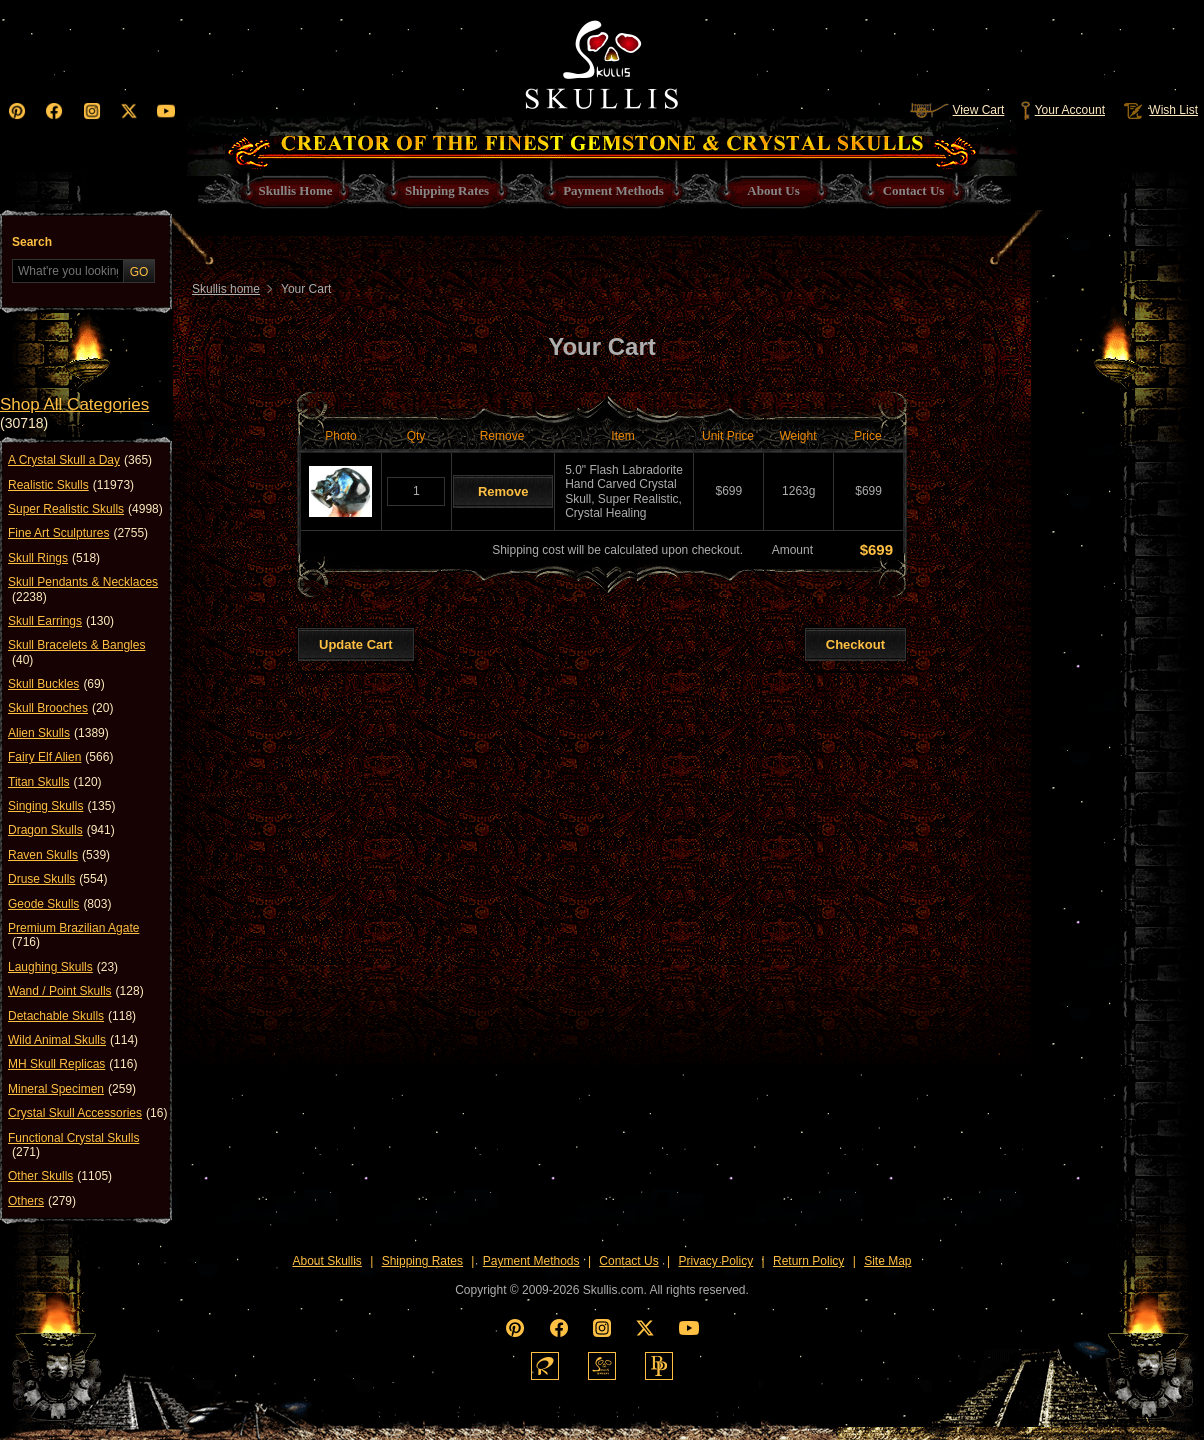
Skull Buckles (56, 684)
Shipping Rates (422, 1261)
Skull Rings (54, 558)
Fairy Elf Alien (60, 757)
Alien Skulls (58, 733)
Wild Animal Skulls (73, 1040)
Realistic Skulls (71, 485)
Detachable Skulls (72, 1016)
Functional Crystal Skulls (73, 1145)
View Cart (957, 110)
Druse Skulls (57, 879)
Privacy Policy (716, 1261)
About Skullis (326, 1261)
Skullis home (226, 289)
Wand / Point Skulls (76, 991)
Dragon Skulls (61, 830)
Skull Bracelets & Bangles (76, 652)
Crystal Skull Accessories (87, 1113)
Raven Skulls (59, 855)
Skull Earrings (61, 621)
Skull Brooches (60, 708)
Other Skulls (60, 1176)
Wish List (1159, 110)
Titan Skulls (55, 782)
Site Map (887, 1261)
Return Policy (808, 1261)
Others (42, 1201)
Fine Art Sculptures (78, 533)
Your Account (1062, 110)
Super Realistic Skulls (85, 509)
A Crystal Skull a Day (80, 460)
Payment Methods (531, 1261)
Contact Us (628, 1261)
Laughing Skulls (63, 967)
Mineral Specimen (72, 1089)
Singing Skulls (61, 806)
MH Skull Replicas (72, 1064)
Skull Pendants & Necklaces (83, 589)
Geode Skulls (59, 904)
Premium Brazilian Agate (73, 935)
